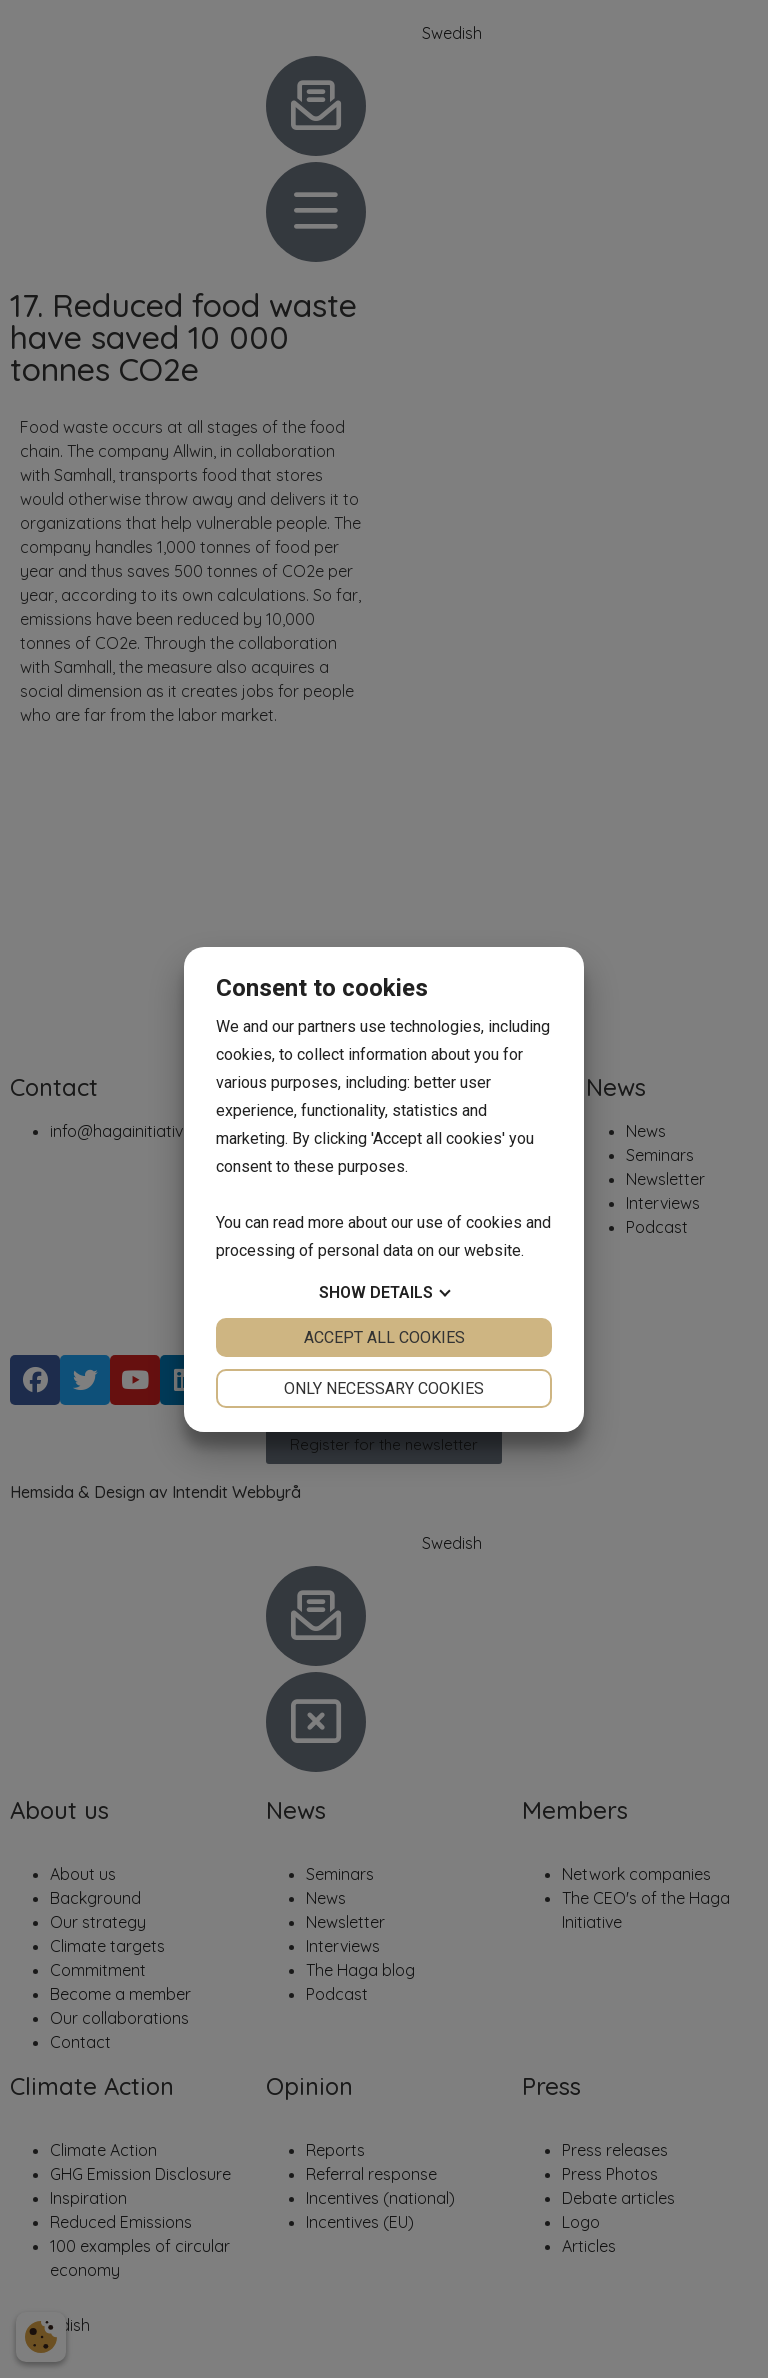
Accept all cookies (384, 1337)
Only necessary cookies (384, 1388)
